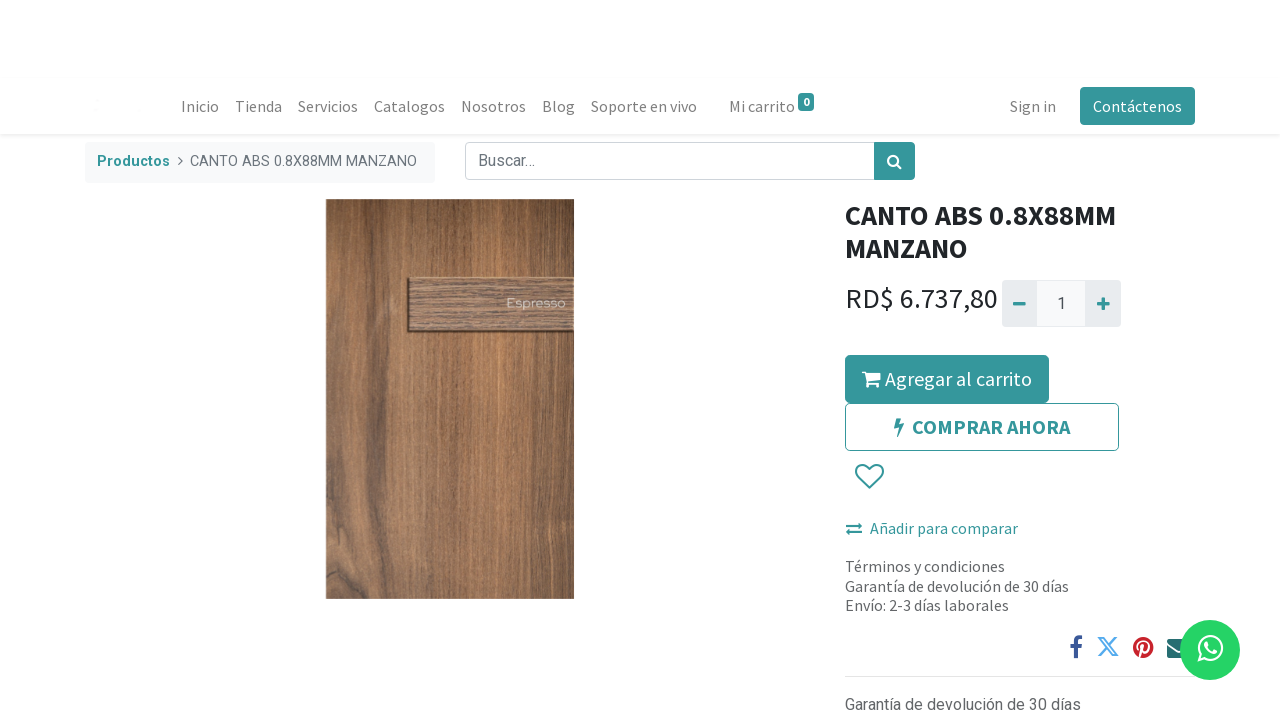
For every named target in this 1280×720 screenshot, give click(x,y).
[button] (868, 478)
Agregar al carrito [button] (947, 378)
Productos (133, 161)
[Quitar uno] (1019, 303)
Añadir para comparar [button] (932, 528)
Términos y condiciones (925, 566)
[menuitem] (200, 106)
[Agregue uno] (1102, 303)
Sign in (1033, 106)
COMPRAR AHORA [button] (982, 426)
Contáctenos (1137, 106)
